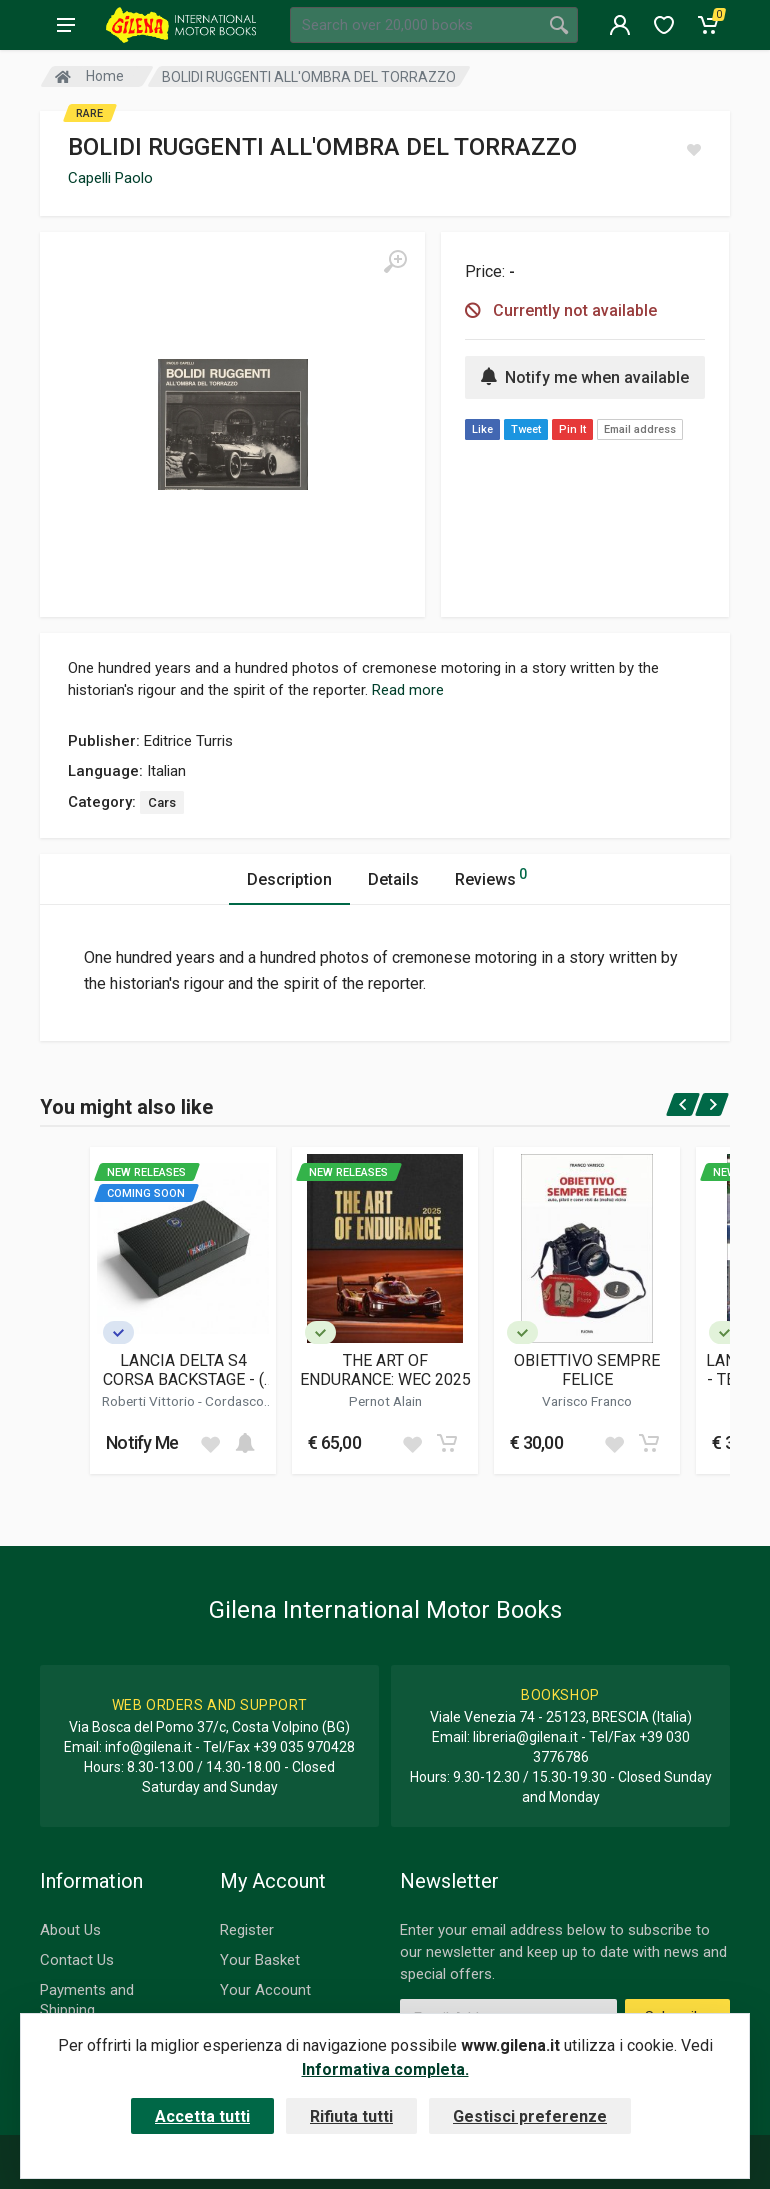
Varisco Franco (587, 1401)
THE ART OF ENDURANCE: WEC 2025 (385, 1370)
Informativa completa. (385, 2069)
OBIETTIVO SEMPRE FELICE (587, 1370)
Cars (162, 802)
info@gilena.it (148, 1747)
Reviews (491, 876)
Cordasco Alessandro (206, 1409)
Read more (408, 690)
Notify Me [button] (142, 1442)
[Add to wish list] (210, 1443)
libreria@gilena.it (525, 1737)
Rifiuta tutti (351, 2116)
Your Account (265, 1990)
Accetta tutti (202, 2116)
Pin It (572, 429)
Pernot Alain (385, 1401)
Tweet (526, 429)
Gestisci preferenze (530, 2116)
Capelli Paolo (110, 178)
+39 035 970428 (304, 1747)
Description (289, 879)
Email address (640, 429)
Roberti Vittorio (150, 1401)
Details (393, 879)
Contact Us (77, 1960)
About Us (70, 1930)
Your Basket (260, 1960)
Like (482, 429)
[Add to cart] (245, 1443)
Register (247, 1930)
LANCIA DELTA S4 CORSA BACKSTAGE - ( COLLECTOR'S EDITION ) (183, 1370)
